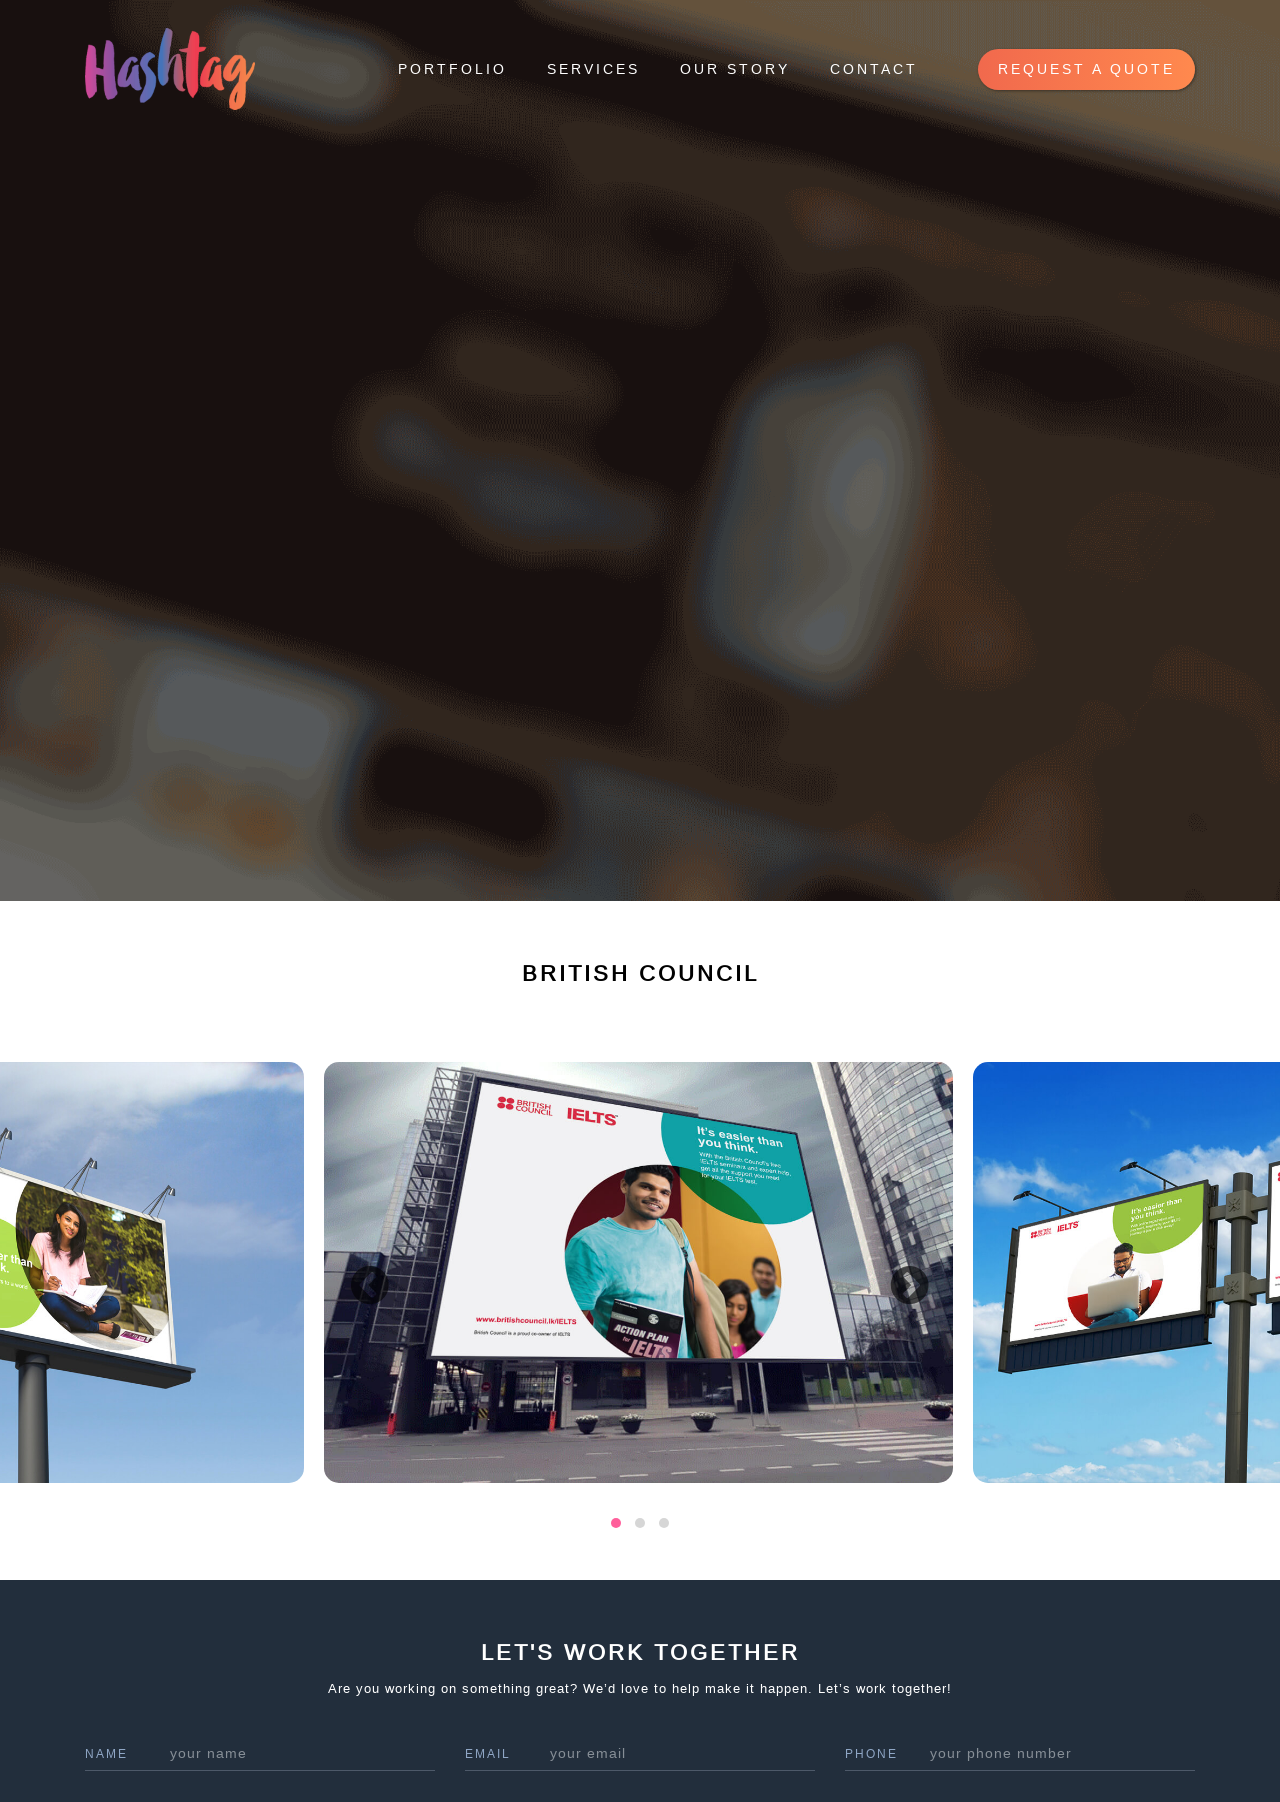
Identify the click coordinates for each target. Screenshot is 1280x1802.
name (106, 1754)
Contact (874, 69)
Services (593, 69)
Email (488, 1754)
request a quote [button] (1086, 69)
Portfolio (452, 69)
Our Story (735, 69)
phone (871, 1754)
